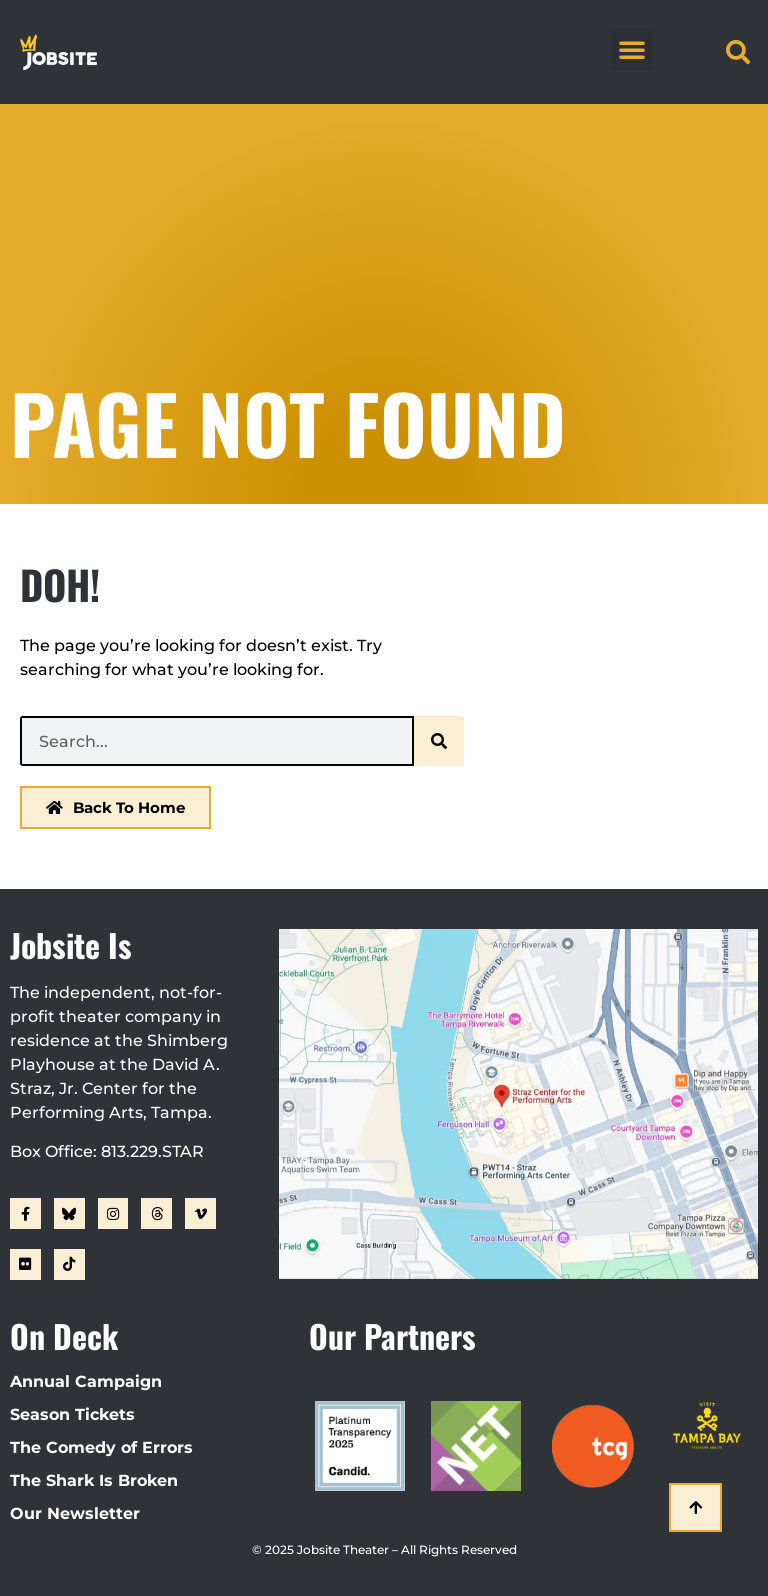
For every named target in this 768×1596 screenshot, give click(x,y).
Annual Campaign (86, 1381)
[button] (632, 49)
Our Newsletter (75, 1513)
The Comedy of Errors (101, 1447)
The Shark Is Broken (94, 1480)
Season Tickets (72, 1414)
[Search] (439, 741)
